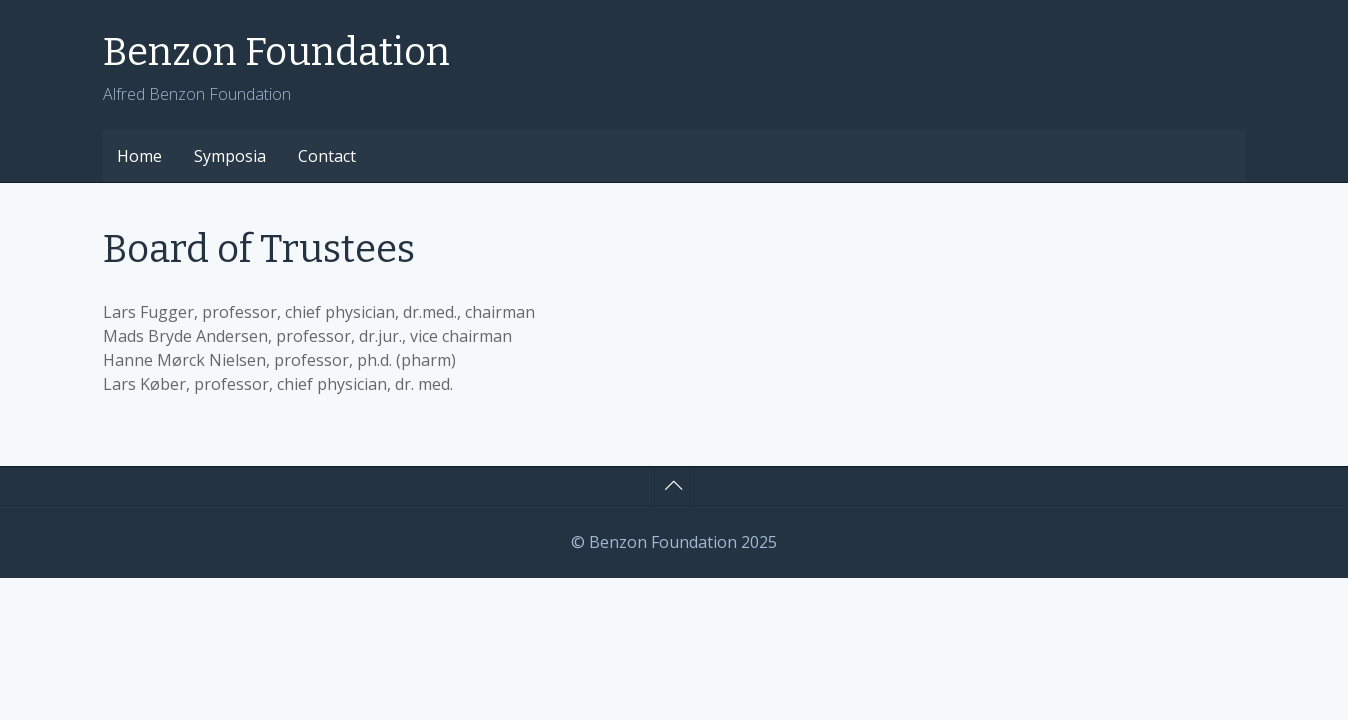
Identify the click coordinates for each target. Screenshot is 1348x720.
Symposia (230, 156)
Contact (327, 156)
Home (139, 156)
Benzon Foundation (276, 52)
